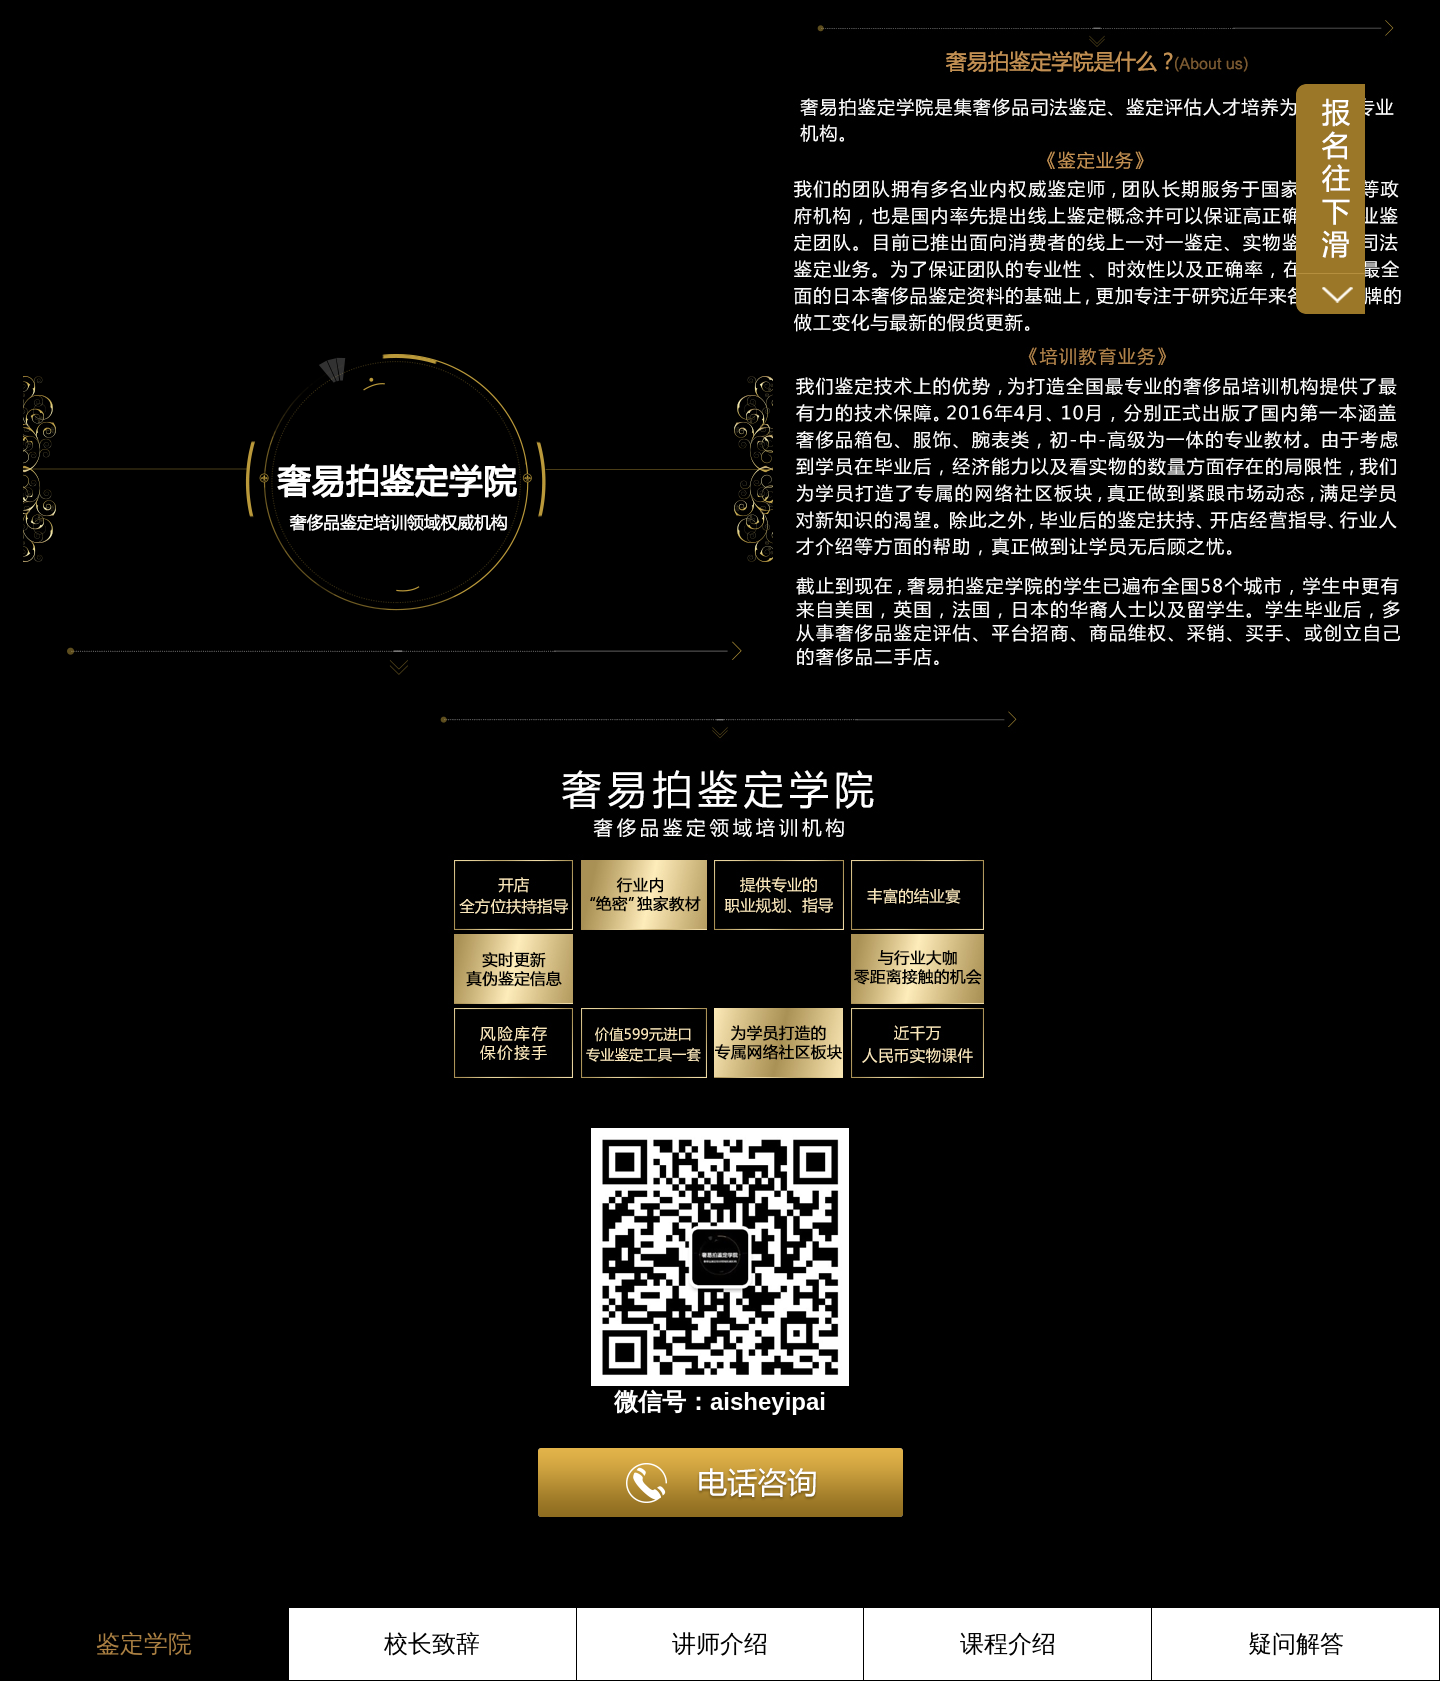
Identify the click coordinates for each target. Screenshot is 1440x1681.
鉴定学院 (144, 1643)
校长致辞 (432, 1643)
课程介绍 (1008, 1643)
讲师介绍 (720, 1643)
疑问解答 (1296, 1643)
